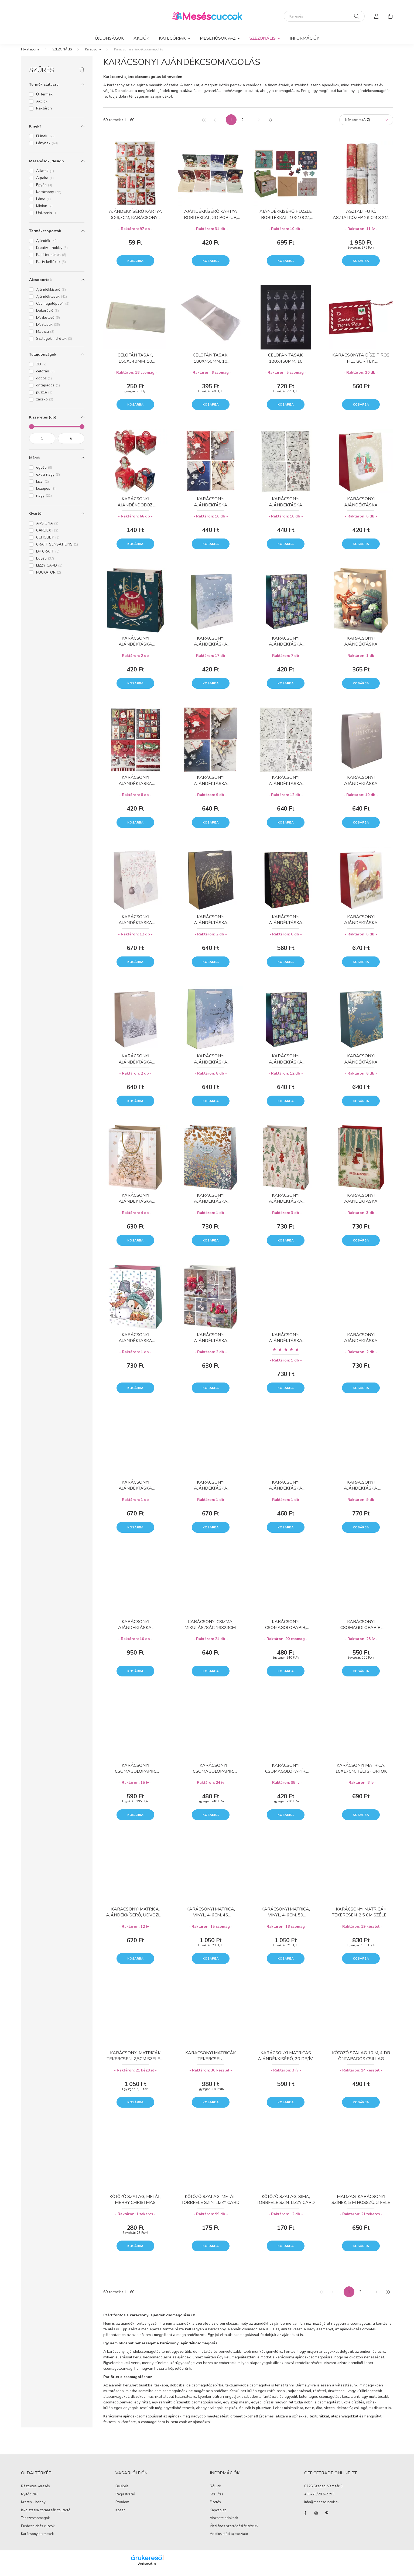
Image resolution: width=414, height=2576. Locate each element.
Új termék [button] (44, 99)
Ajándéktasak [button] (51, 301)
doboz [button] (44, 383)
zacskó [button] (44, 404)
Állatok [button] (45, 176)
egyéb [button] (44, 472)
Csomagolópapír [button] (52, 308)
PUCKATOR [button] (48, 577)
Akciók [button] (41, 106)
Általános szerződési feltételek (234, 2531)
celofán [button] (45, 376)
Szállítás (216, 2499)
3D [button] (41, 369)
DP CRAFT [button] (47, 556)
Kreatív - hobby (33, 2507)
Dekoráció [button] (47, 315)
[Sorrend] (366, 125)
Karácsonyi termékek (37, 2539)
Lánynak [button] (47, 148)
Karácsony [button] (48, 197)
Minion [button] (44, 211)
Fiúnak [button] (45, 141)
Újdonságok (109, 38)
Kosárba (135, 266)
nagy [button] (44, 500)
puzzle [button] (44, 397)
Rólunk (215, 2491)
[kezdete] (42, 443)
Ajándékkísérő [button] (51, 294)
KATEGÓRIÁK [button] (173, 38)
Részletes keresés (35, 2491)
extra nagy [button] (48, 479)
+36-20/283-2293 (319, 2500)
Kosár (120, 2516)
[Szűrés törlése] (81, 75)
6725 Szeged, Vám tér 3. (323, 2492)
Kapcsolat (218, 2515)
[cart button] (390, 16)
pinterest (326, 2518)
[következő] (258, 125)
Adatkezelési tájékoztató (229, 2539)
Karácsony (93, 55)
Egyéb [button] (44, 190)
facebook (305, 2518)
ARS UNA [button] (47, 528)
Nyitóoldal (29, 2499)
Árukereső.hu (147, 2569)
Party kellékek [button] (51, 267)
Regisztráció (125, 2500)
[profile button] (376, 16)
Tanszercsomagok (35, 2523)
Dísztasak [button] (48, 329)
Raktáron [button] (44, 113)
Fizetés (215, 2507)
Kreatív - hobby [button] (52, 253)
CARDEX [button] (47, 535)
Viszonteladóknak (224, 2523)
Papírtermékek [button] (51, 260)
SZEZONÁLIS (62, 55)
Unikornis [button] (46, 218)
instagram (316, 2518)
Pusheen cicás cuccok (37, 2531)
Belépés (122, 2492)
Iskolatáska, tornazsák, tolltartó (45, 2515)
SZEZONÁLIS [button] (263, 38)
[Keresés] (324, 16)
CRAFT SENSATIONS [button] (57, 549)
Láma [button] (43, 204)
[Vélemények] (285, 1354)
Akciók (141, 38)
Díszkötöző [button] (48, 322)
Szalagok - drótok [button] (54, 344)
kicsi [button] (42, 486)
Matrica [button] (45, 336)
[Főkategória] (30, 55)
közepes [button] (46, 493)
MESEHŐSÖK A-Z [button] (218, 38)
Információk (304, 38)
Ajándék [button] (46, 246)
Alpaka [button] (45, 183)
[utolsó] (270, 125)
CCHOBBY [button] (47, 542)
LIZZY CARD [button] (49, 570)
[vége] (71, 443)
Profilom (122, 2508)
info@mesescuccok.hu (321, 2508)
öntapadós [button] (48, 390)
